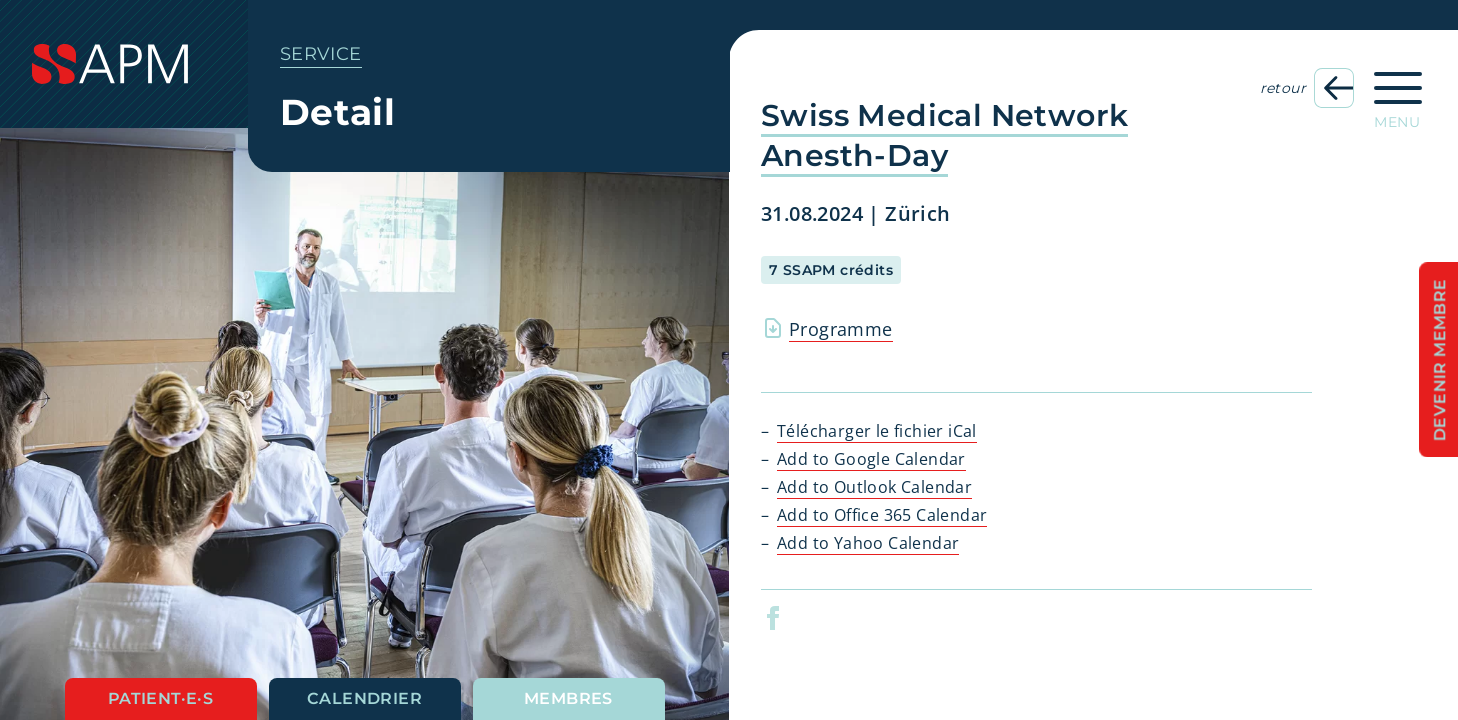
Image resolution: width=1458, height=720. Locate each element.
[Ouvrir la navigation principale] (1398, 94)
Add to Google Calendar (871, 459)
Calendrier (364, 698)
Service (321, 54)
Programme (841, 329)
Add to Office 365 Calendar (882, 515)
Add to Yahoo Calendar (868, 543)
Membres (568, 698)
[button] (798, 618)
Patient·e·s (160, 698)
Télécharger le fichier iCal (877, 431)
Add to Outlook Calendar (874, 487)
